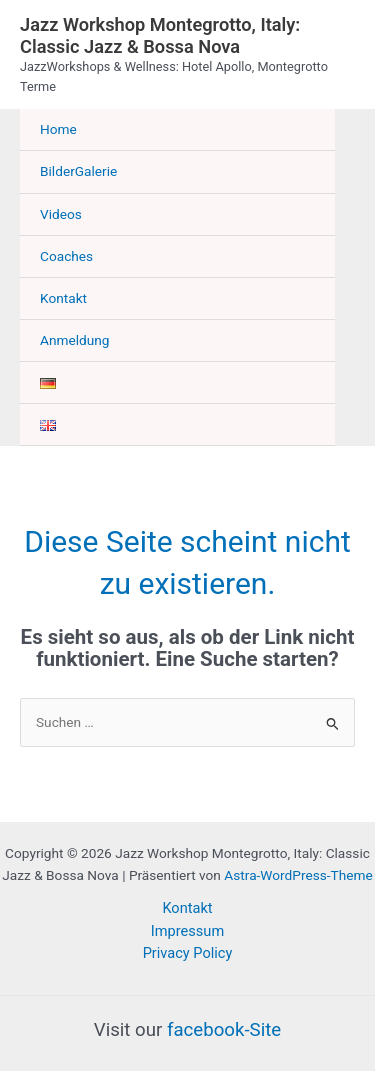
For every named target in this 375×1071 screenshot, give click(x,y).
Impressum (187, 931)
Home (58, 129)
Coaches (66, 256)
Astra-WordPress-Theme (298, 875)
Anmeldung (75, 340)
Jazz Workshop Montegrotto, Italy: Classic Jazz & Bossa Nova (160, 35)
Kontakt (63, 298)
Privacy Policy (188, 953)
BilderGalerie (78, 171)
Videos (61, 214)
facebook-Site (224, 1030)
